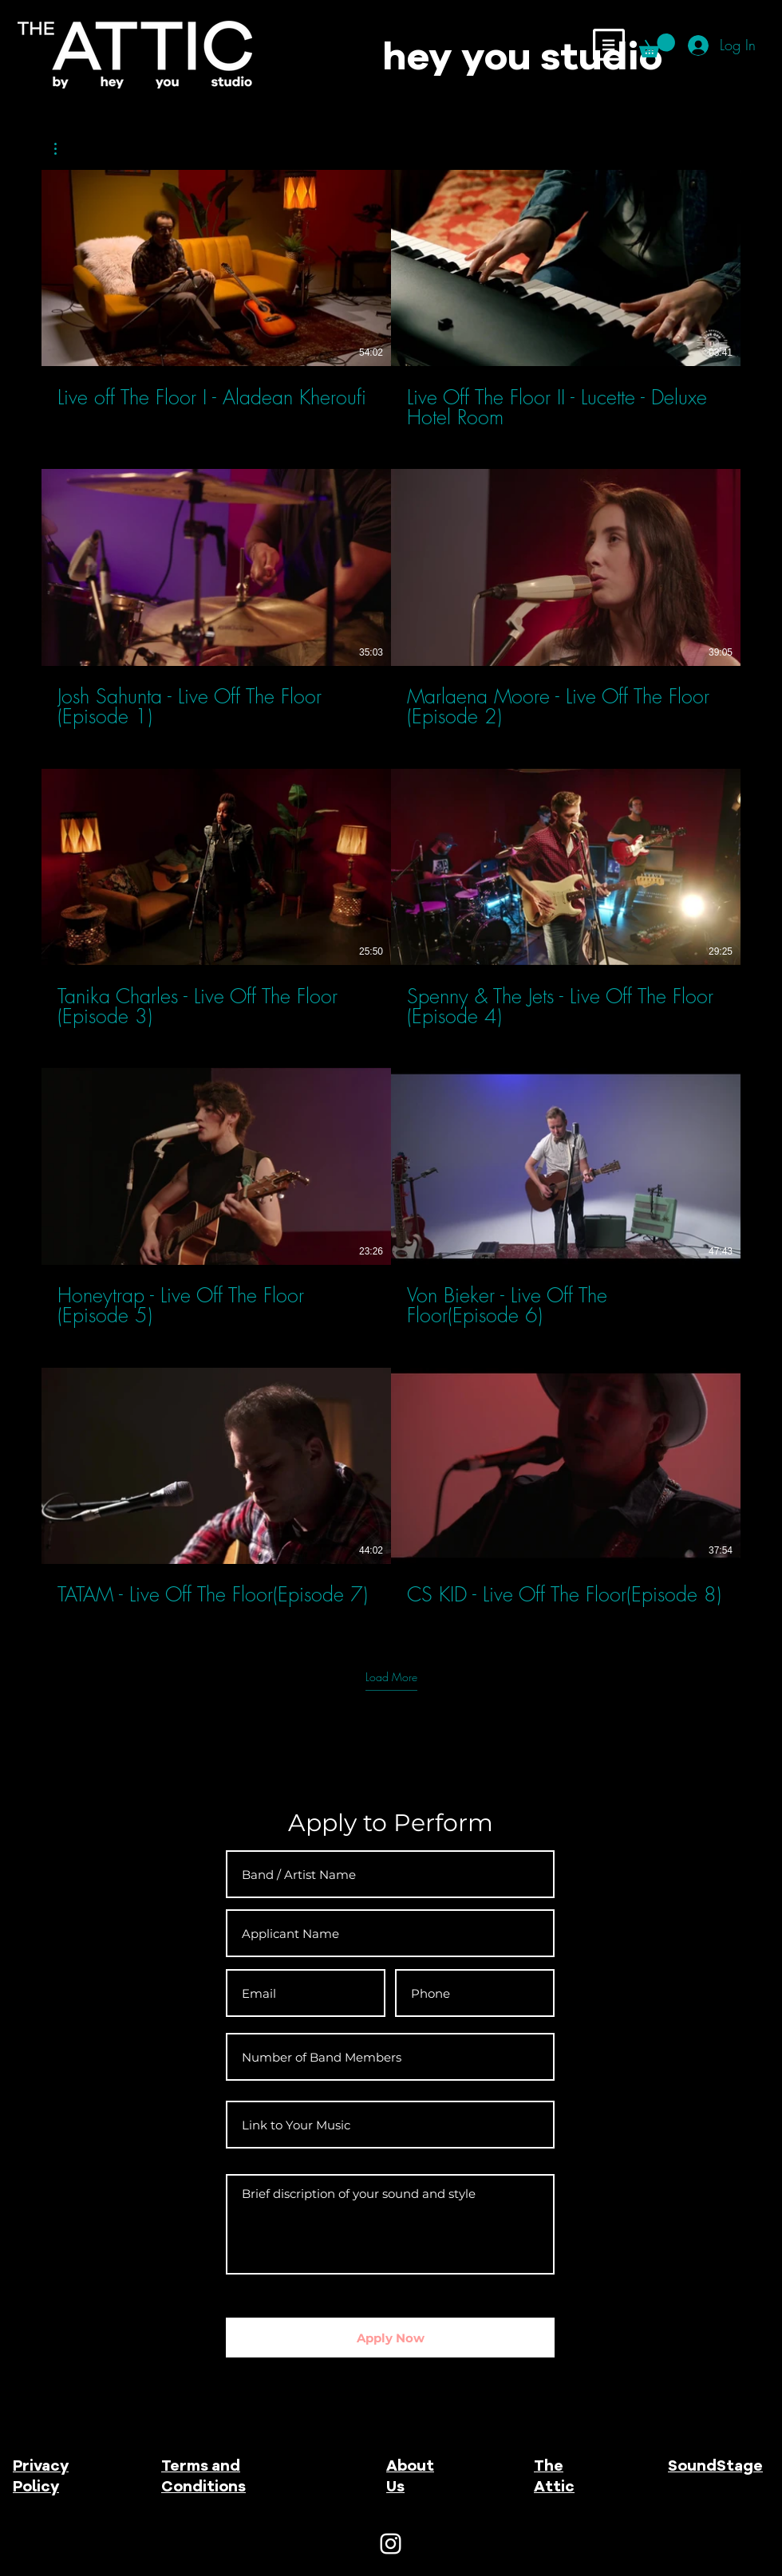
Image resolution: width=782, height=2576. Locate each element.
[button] (609, 45)
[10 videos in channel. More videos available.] (391, 898)
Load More (391, 1677)
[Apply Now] (390, 2337)
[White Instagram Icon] (391, 2544)
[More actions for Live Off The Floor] (63, 149)
